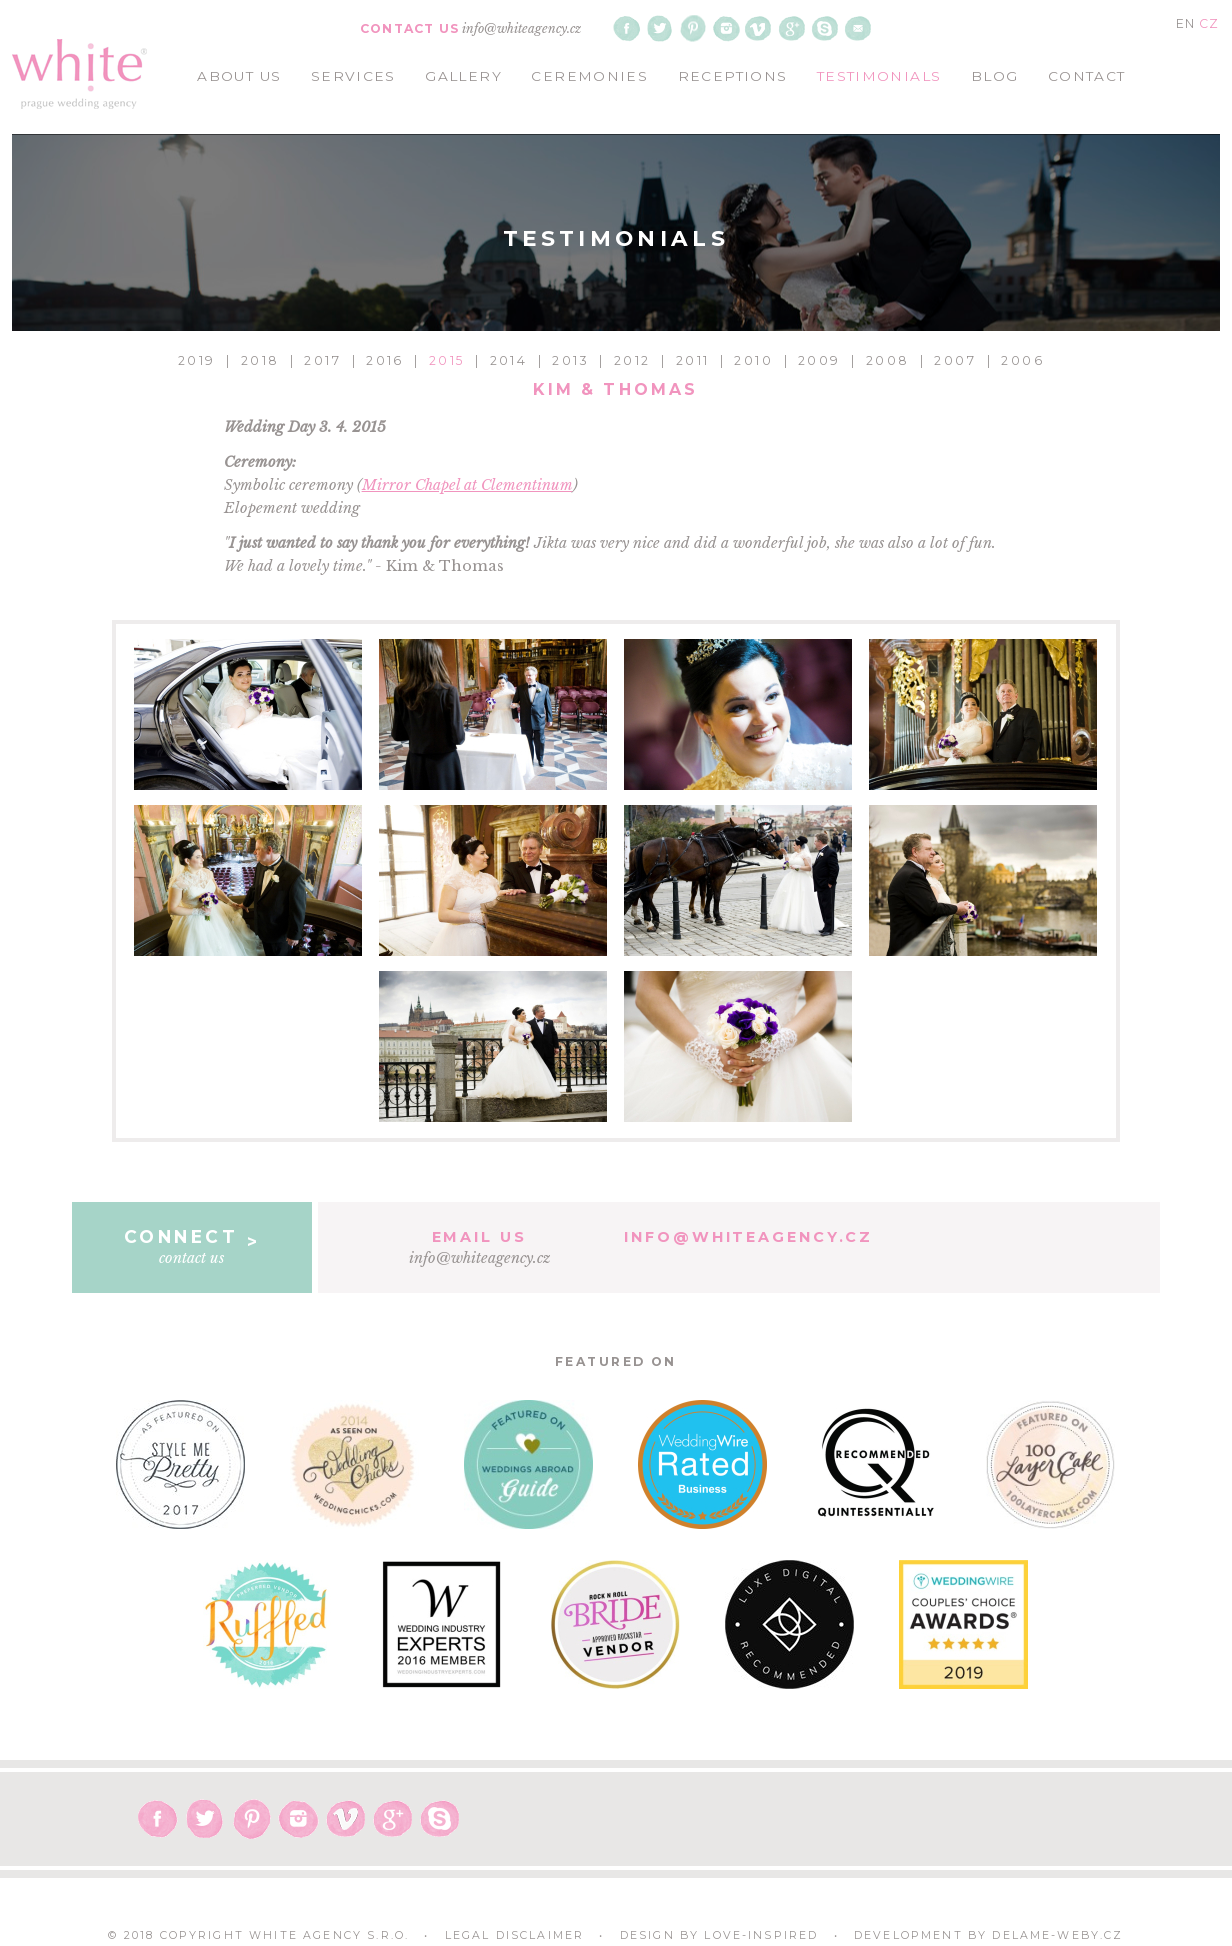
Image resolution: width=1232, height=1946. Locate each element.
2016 (385, 360)
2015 (447, 360)
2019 (197, 360)
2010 (753, 360)
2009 (819, 360)
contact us (191, 1246)
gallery (463, 76)
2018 (260, 360)
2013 (570, 360)
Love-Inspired (761, 1935)
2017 (322, 360)
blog (994, 76)
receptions (733, 76)
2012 (632, 360)
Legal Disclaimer (515, 1935)
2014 (509, 360)
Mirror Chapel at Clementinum (467, 485)
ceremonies (589, 76)
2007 (955, 360)
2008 (888, 360)
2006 (1022, 360)
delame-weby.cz (1057, 1935)
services (353, 76)
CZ (1209, 23)
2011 (693, 360)
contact (1087, 76)
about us (239, 76)
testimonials (879, 76)
